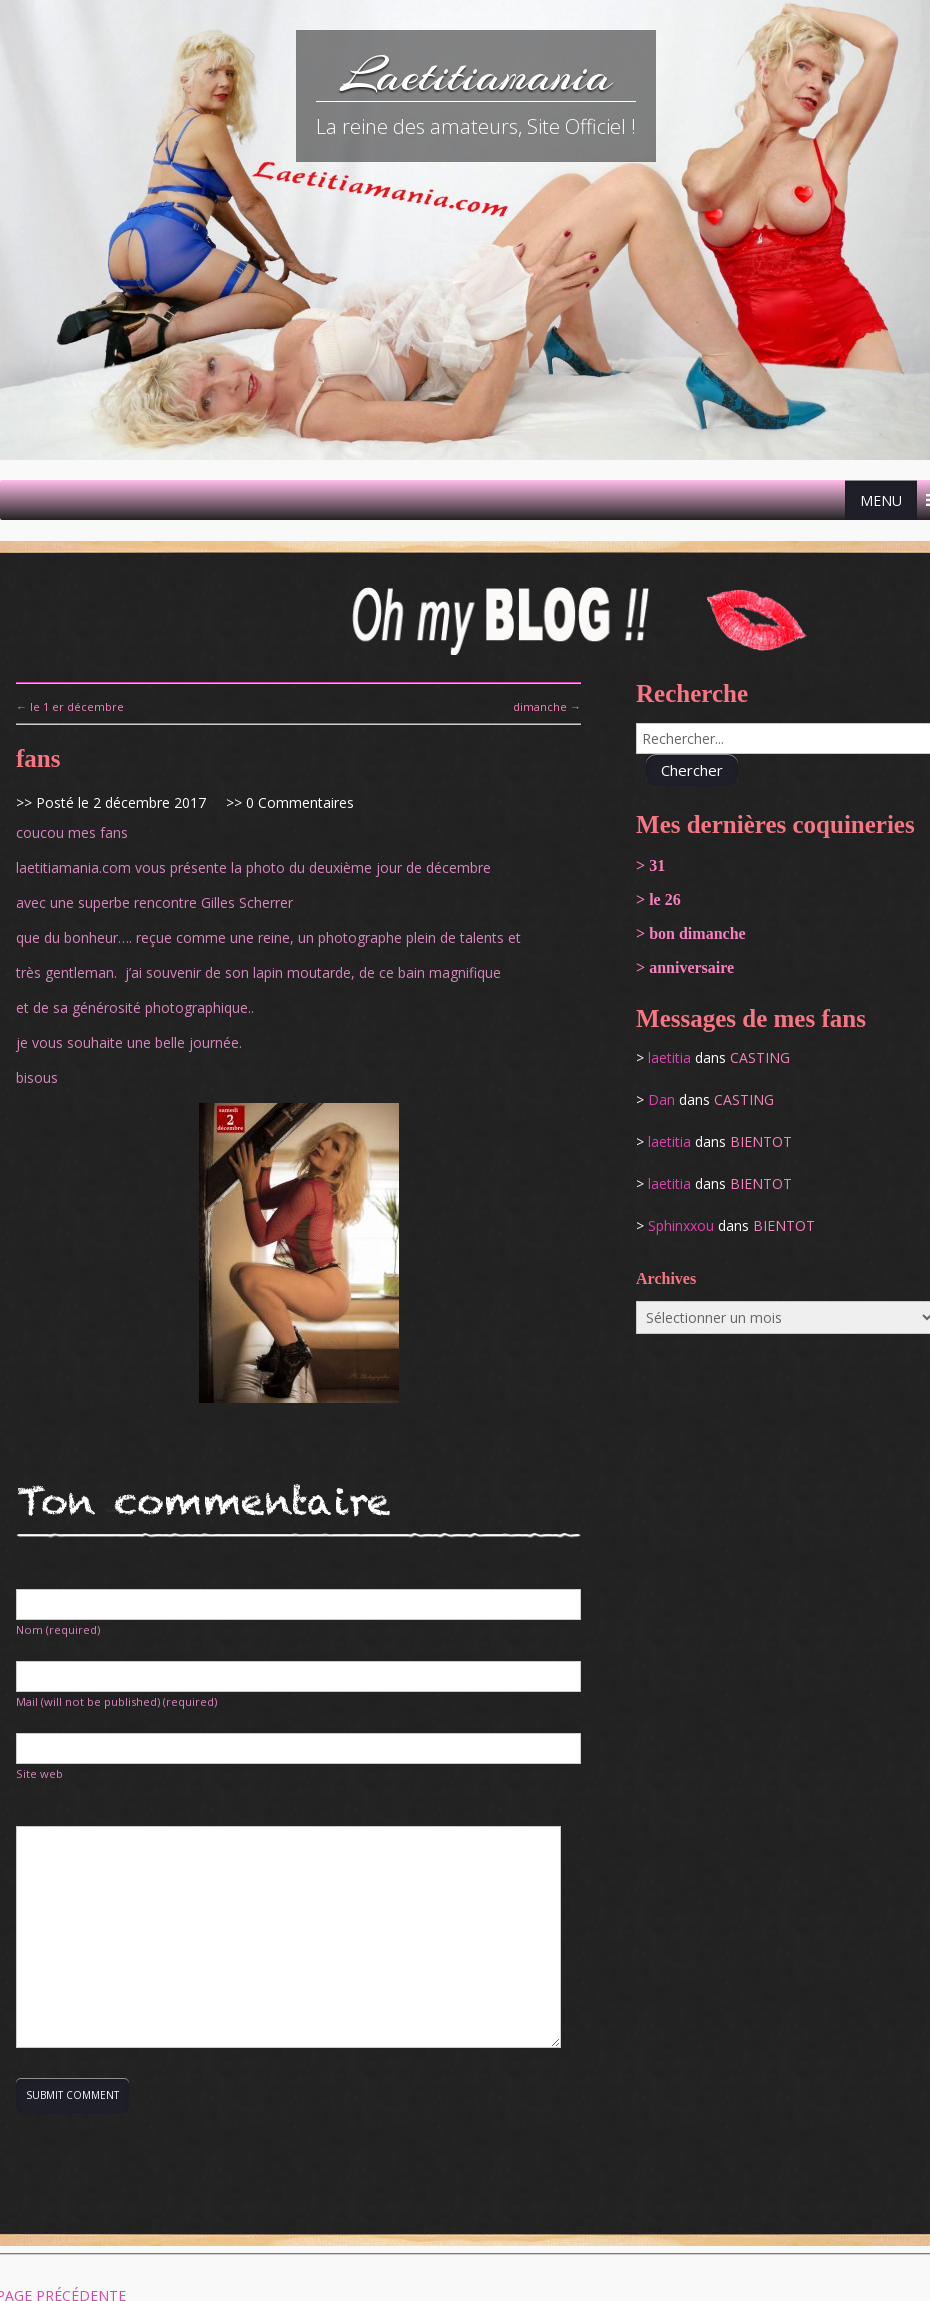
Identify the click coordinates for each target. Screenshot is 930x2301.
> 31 (650, 865)
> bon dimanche (691, 933)
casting (760, 1057)
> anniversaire (685, 967)
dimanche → (547, 706)
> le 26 (658, 899)
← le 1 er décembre (70, 706)
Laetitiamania (476, 75)
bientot (761, 1141)
